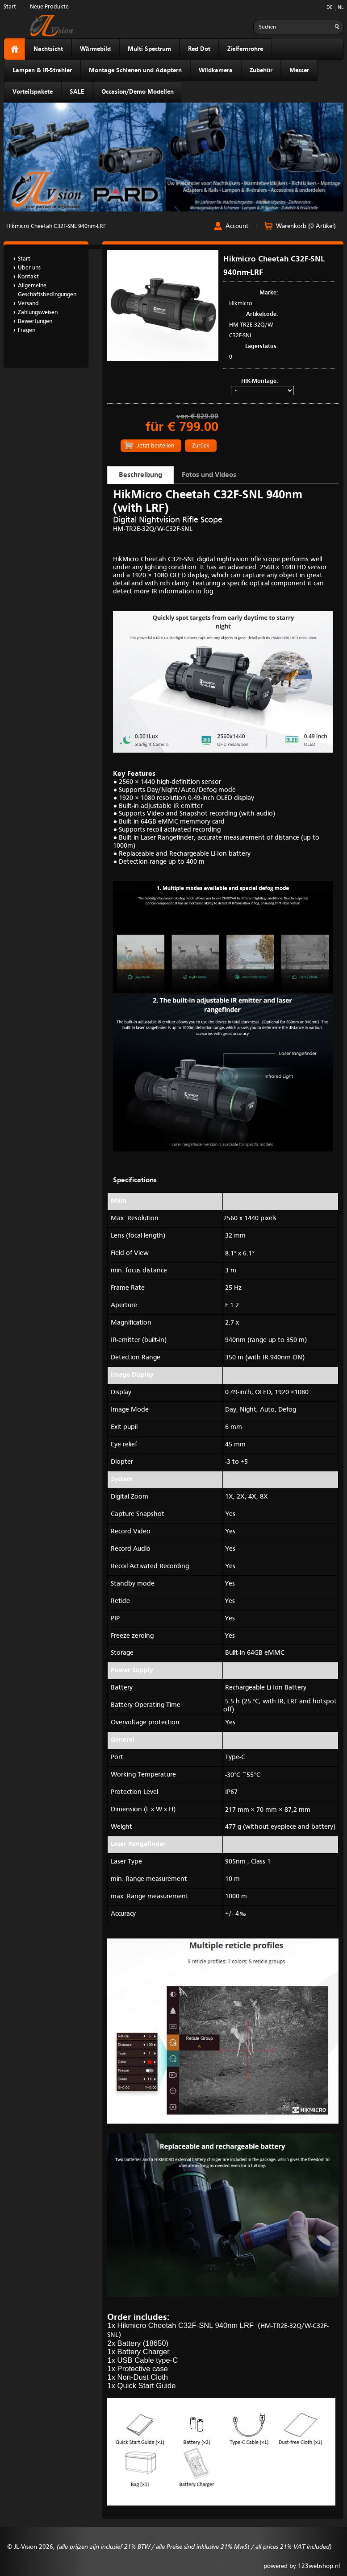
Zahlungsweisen (38, 312)
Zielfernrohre (245, 49)
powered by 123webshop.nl (301, 2566)
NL (340, 7)
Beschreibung (140, 475)
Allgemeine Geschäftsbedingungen (47, 290)
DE (329, 7)
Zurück (200, 446)
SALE (77, 92)
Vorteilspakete (33, 92)
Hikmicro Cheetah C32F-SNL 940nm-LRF (56, 226)
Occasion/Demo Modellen (137, 92)
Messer (299, 70)
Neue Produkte (49, 7)
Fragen (26, 330)
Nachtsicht (48, 49)
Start (10, 7)
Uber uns (29, 268)
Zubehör (261, 70)
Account (237, 226)
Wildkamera (216, 70)
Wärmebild (95, 49)
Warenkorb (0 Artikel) (306, 226)
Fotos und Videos (209, 475)
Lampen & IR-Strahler (42, 70)
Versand (28, 303)
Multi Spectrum (149, 49)
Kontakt (28, 277)
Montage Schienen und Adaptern (135, 70)
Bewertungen (35, 321)
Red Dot (199, 49)
